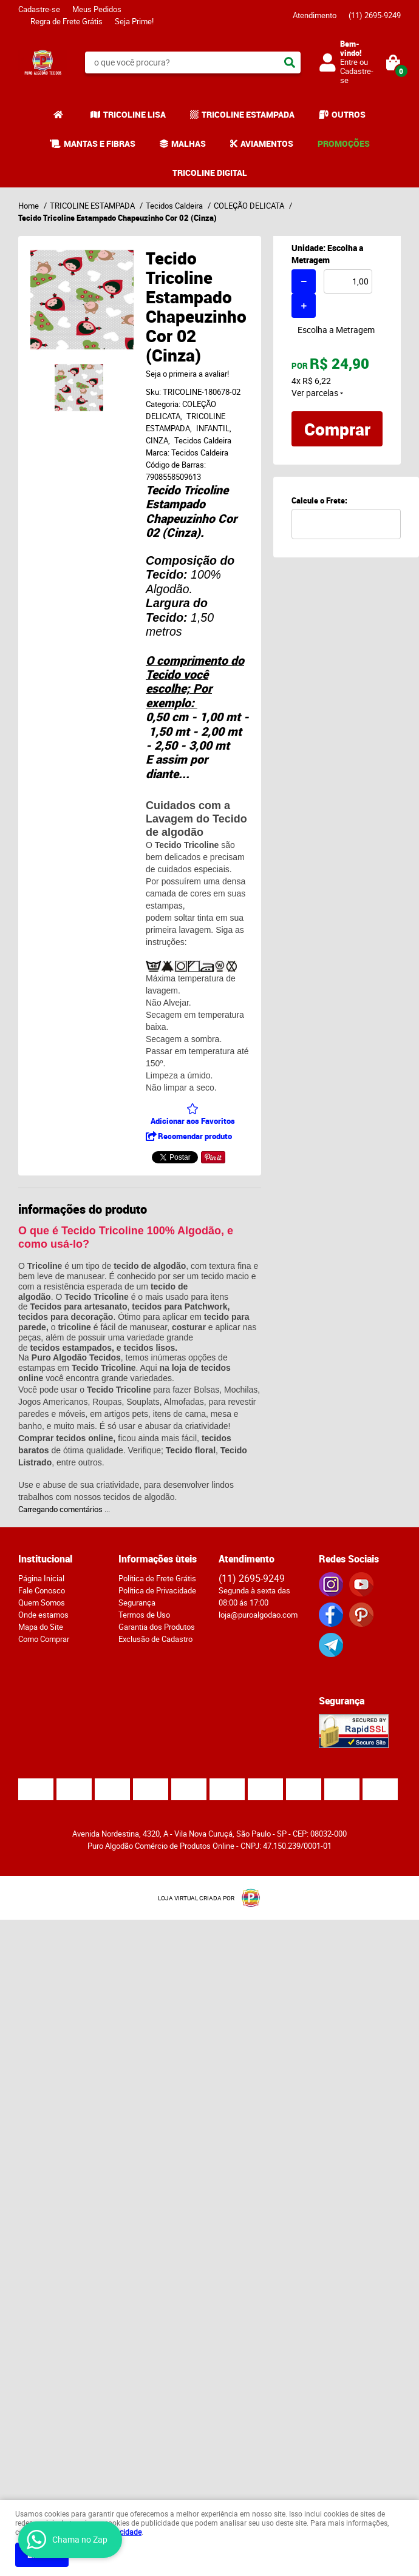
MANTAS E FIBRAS (99, 143)
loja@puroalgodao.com (258, 1614)
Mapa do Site (40, 1626)
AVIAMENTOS (266, 143)
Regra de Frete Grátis (66, 21)
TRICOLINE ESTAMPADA (248, 114)
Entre (349, 61)
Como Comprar (43, 1638)
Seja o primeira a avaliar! (187, 373)
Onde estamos (43, 1614)
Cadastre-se (39, 9)
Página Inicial (41, 1578)
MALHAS (188, 143)
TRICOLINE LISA (134, 114)
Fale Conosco (41, 1590)
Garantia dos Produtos (156, 1626)
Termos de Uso (144, 1614)
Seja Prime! (134, 21)
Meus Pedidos (96, 9)
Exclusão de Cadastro (155, 1638)
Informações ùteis (157, 1558)
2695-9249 (375, 15)
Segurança (136, 1602)
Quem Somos (41, 1602)
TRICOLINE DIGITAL (209, 172)
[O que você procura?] (290, 62)
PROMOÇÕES (344, 143)
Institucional (45, 1558)
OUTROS (349, 114)
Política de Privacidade (157, 1590)
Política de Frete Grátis (157, 1578)
